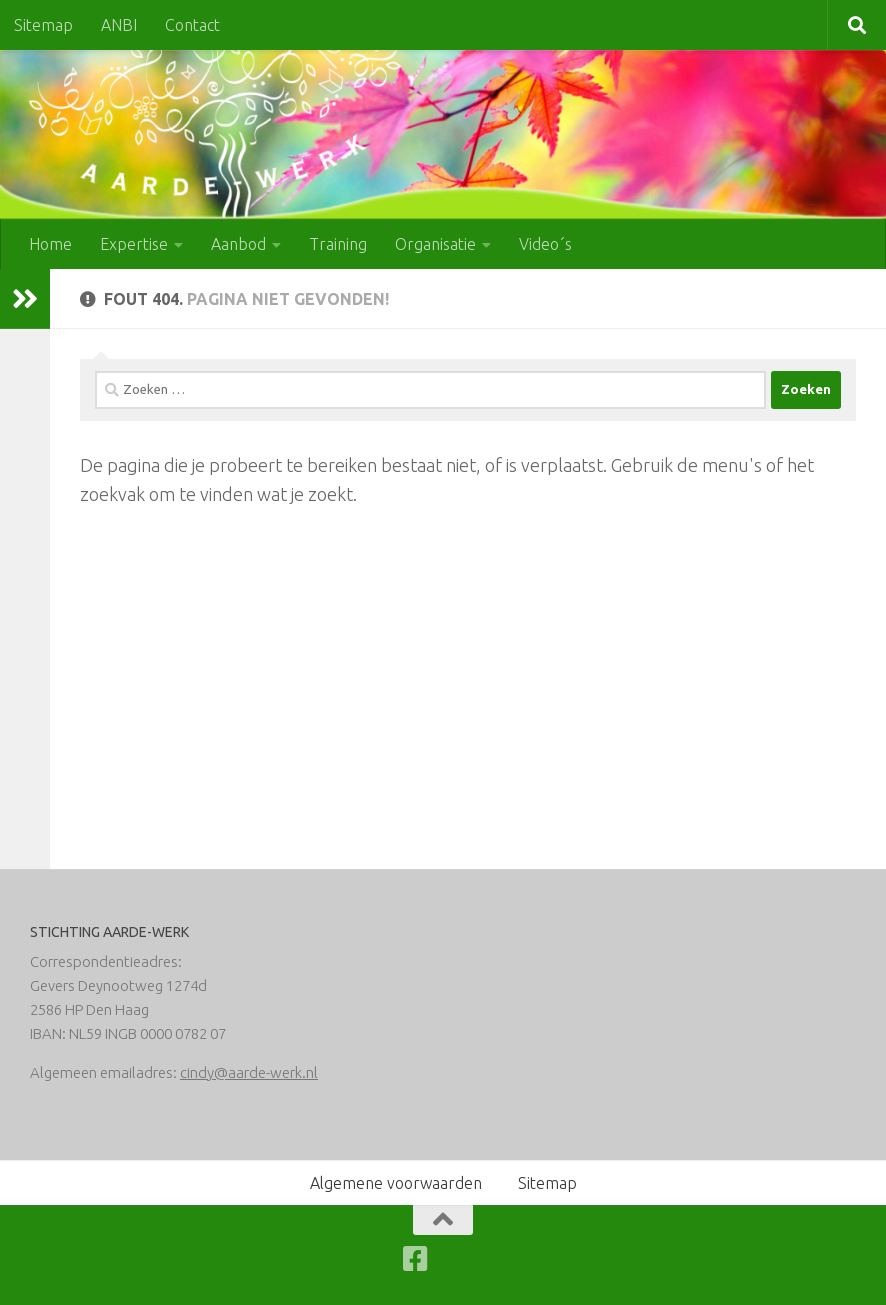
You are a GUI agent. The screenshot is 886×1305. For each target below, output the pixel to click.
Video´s (545, 244)
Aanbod (238, 244)
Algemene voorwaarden (396, 1183)
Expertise (134, 244)
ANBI (119, 25)
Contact (192, 25)
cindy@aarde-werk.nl (249, 1072)
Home (50, 244)
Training (338, 244)
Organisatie (435, 244)
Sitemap (43, 25)
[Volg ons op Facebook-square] (416, 1259)
